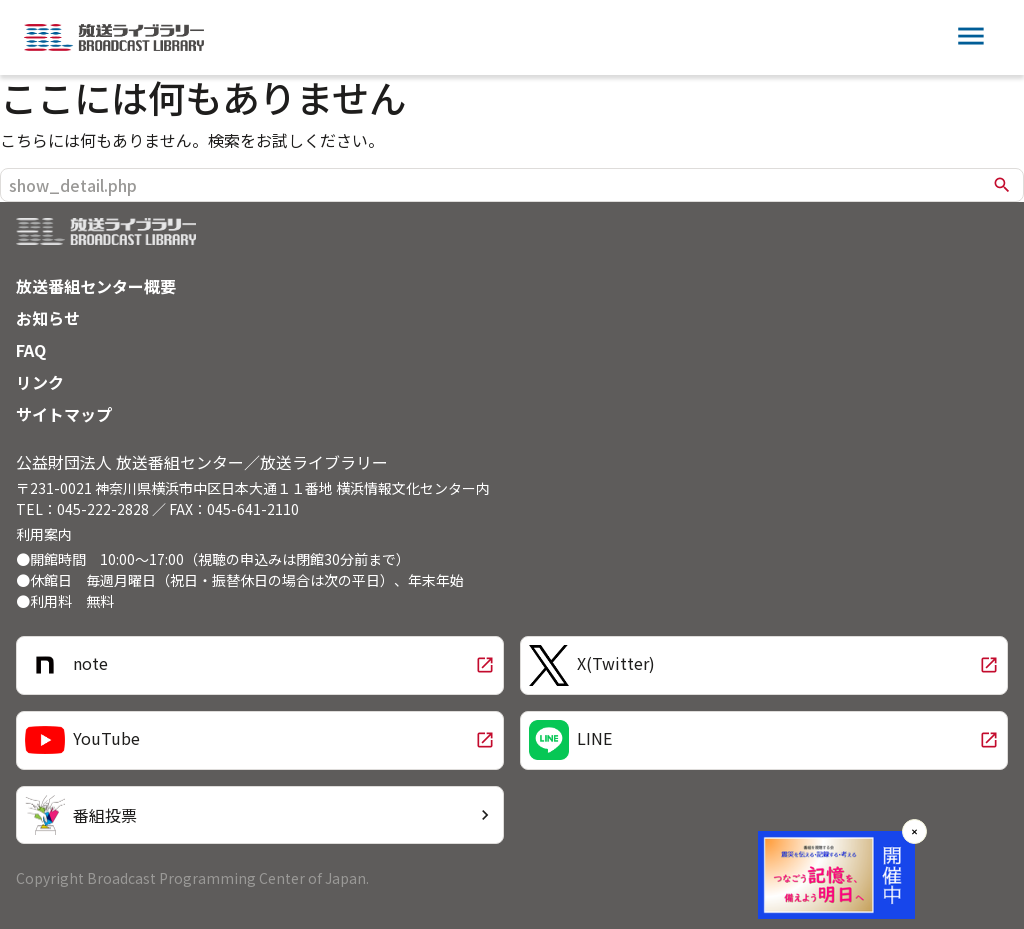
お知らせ (48, 318)
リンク (40, 382)
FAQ (31, 350)
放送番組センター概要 (96, 286)
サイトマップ (64, 414)
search (1002, 185)
